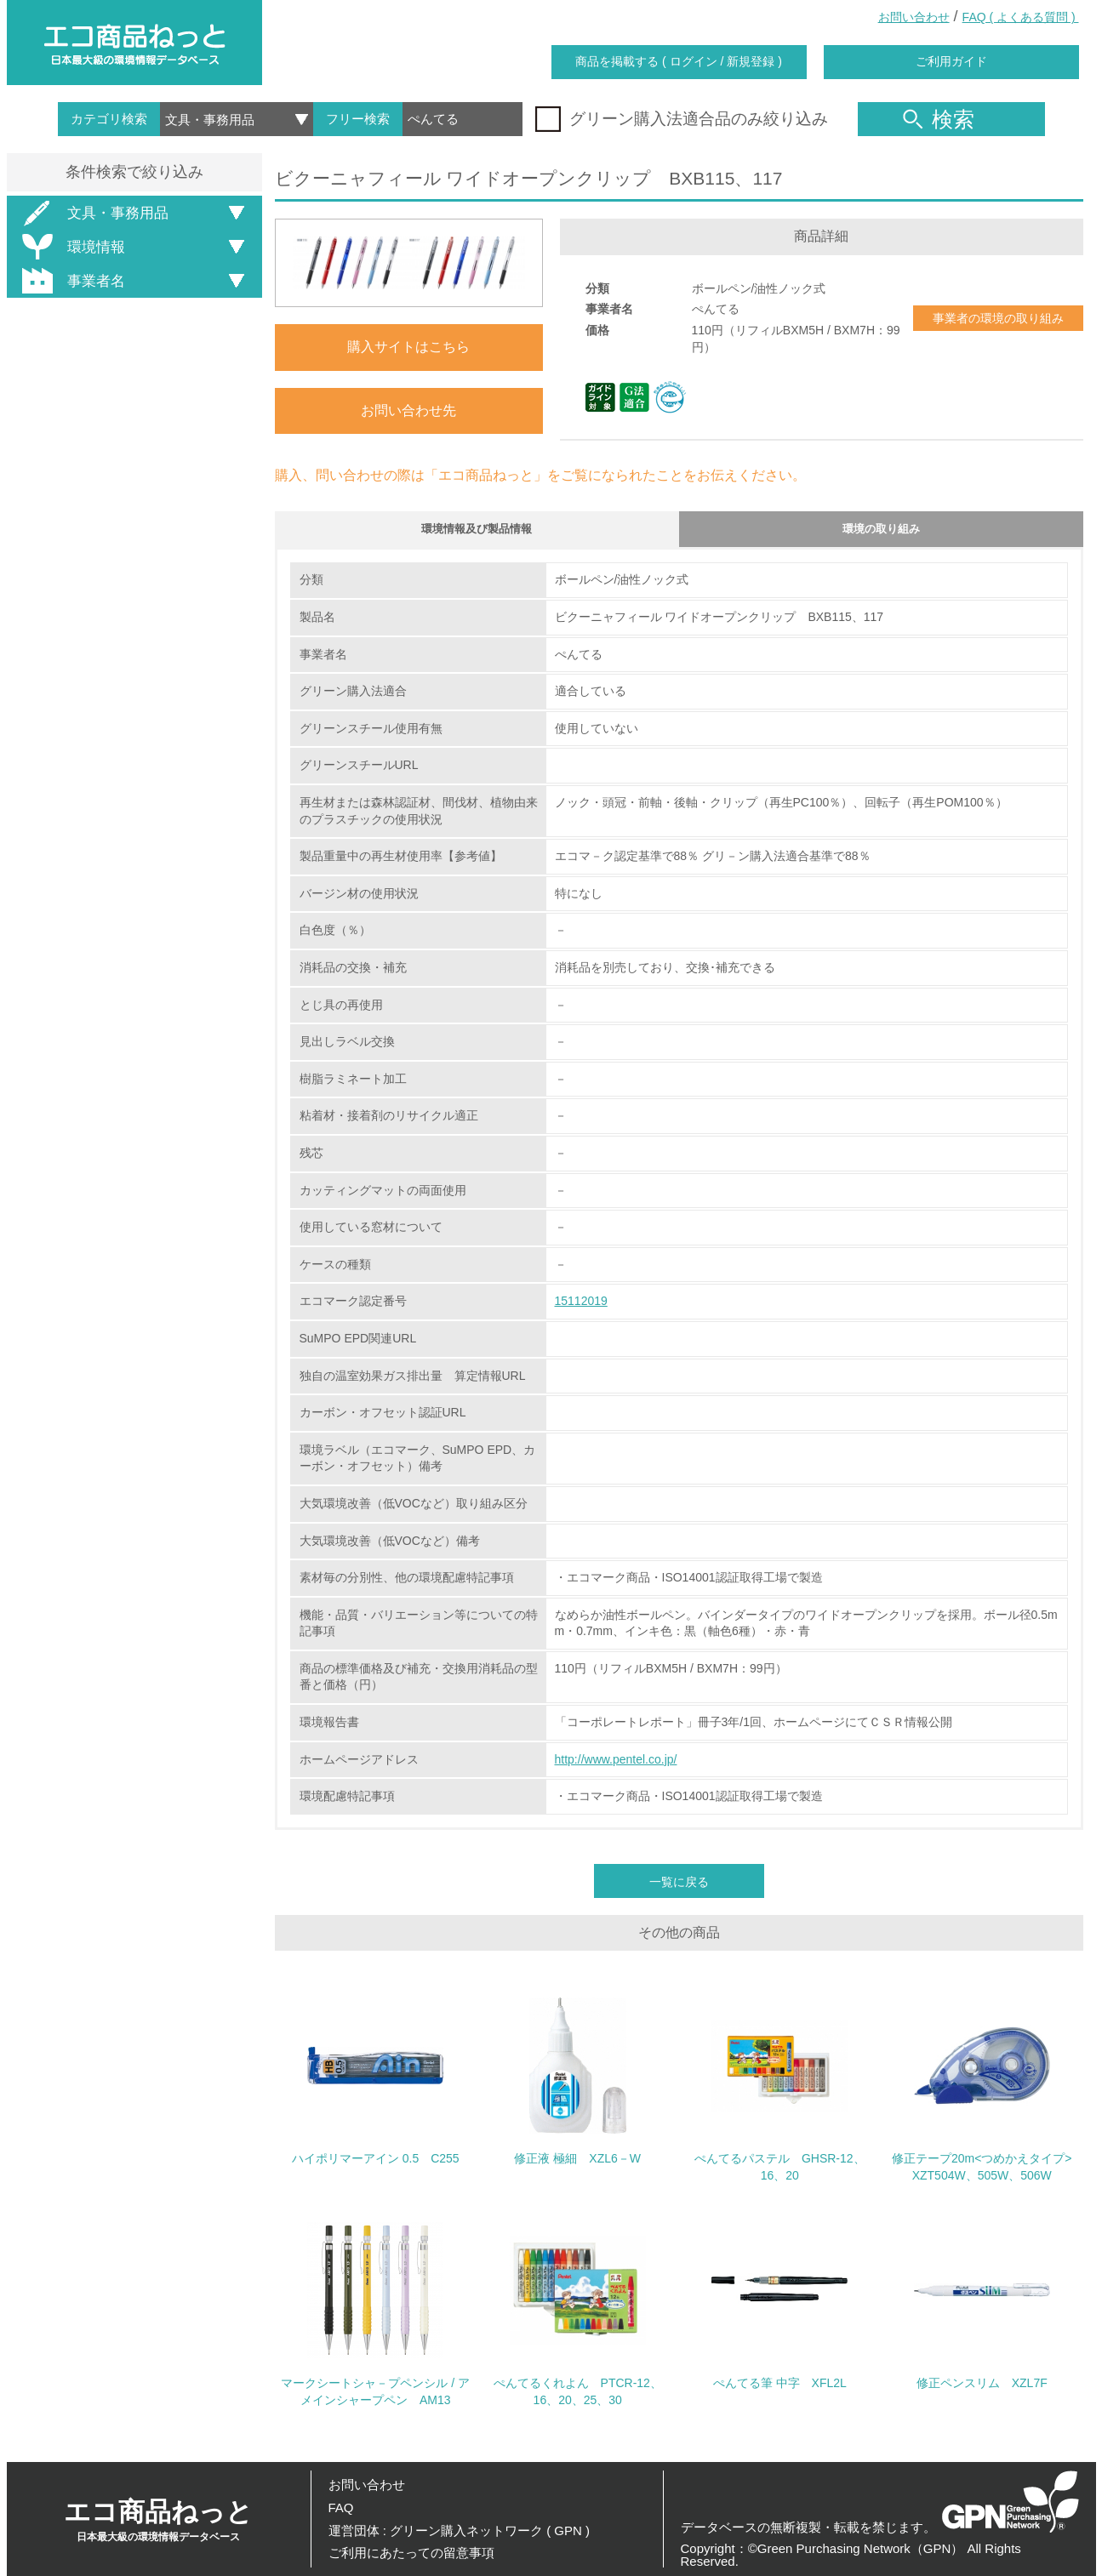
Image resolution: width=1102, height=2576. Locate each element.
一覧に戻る (679, 1888)
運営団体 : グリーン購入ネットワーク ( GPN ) (459, 2530)
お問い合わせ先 (408, 410)
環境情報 (70, 246)
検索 (938, 119)
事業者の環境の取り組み (998, 318)
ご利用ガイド (951, 61)
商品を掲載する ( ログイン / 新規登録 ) (678, 61)
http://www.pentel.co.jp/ (616, 1765)
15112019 (581, 1307)
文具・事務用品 (92, 213)
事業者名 (70, 281)
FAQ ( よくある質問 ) (1020, 17)
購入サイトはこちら (408, 346)
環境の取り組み (880, 532)
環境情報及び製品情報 (476, 532)
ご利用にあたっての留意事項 (411, 2552)
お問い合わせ (914, 17)
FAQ (341, 2507)
